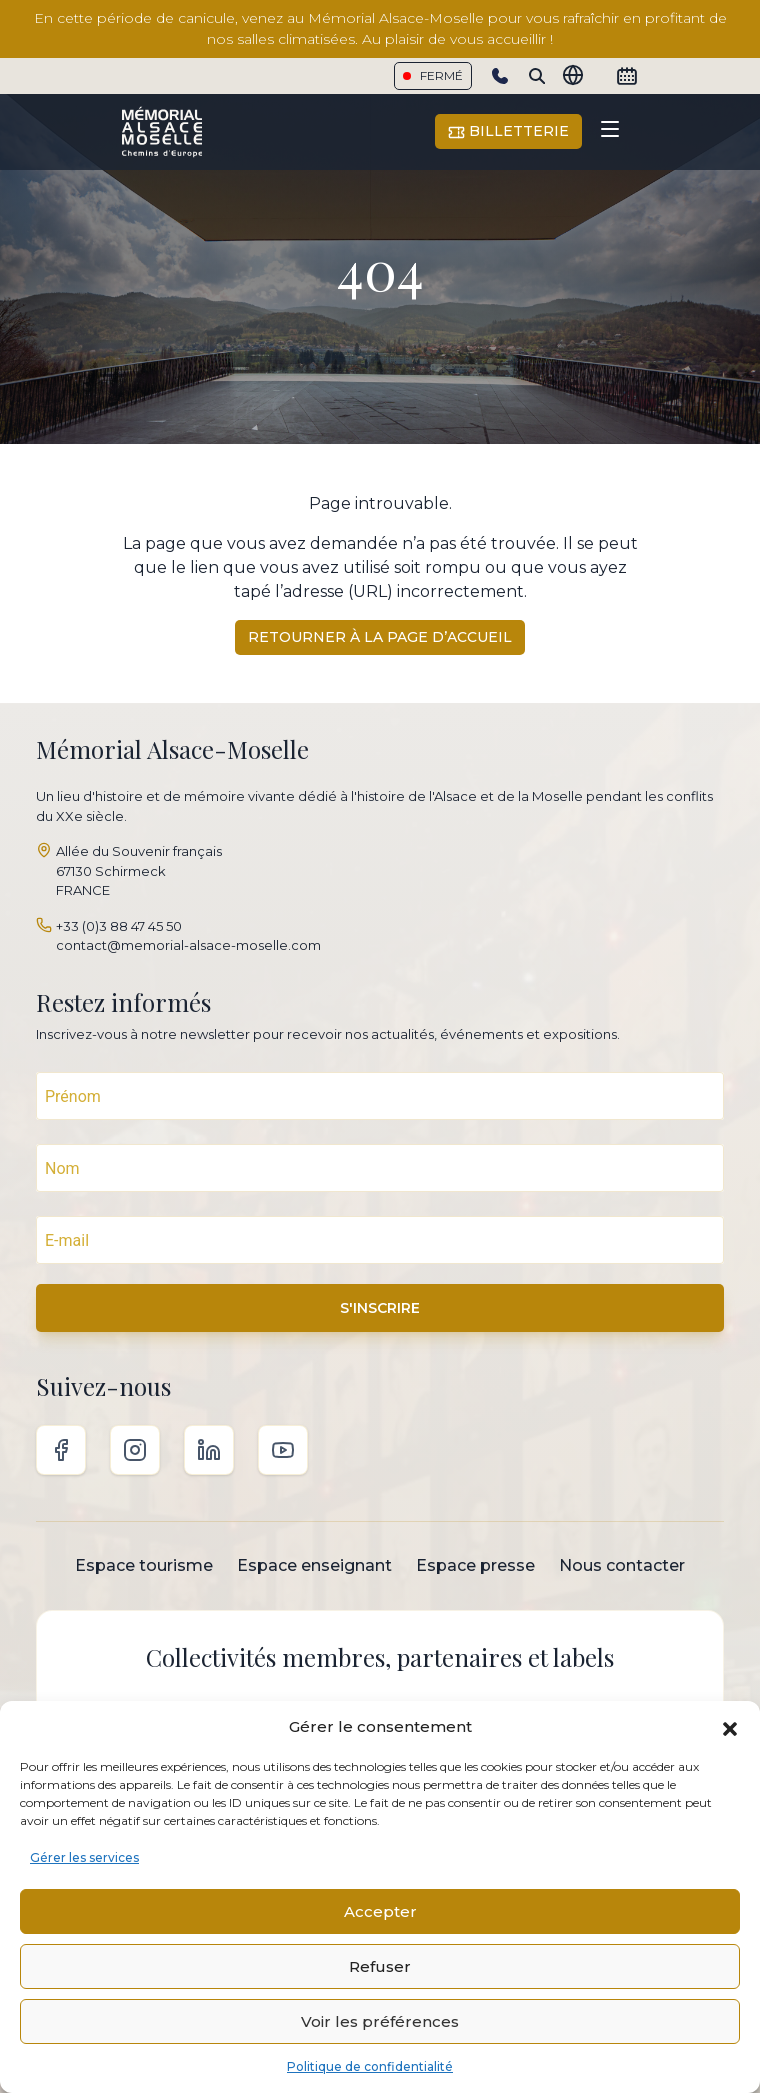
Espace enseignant (314, 1565)
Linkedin (209, 1450)
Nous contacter (622, 1565)
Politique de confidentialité (370, 2066)
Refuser (380, 1966)
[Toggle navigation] (610, 132)
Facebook (61, 1450)
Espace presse (475, 1565)
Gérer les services (84, 1857)
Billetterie (508, 131)
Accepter (380, 1911)
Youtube (283, 1450)
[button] (730, 1727)
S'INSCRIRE (380, 1308)
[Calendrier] (627, 76)
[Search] (537, 76)
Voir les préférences (380, 2021)
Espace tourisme (144, 1565)
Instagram (135, 1450)
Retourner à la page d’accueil (380, 637)
